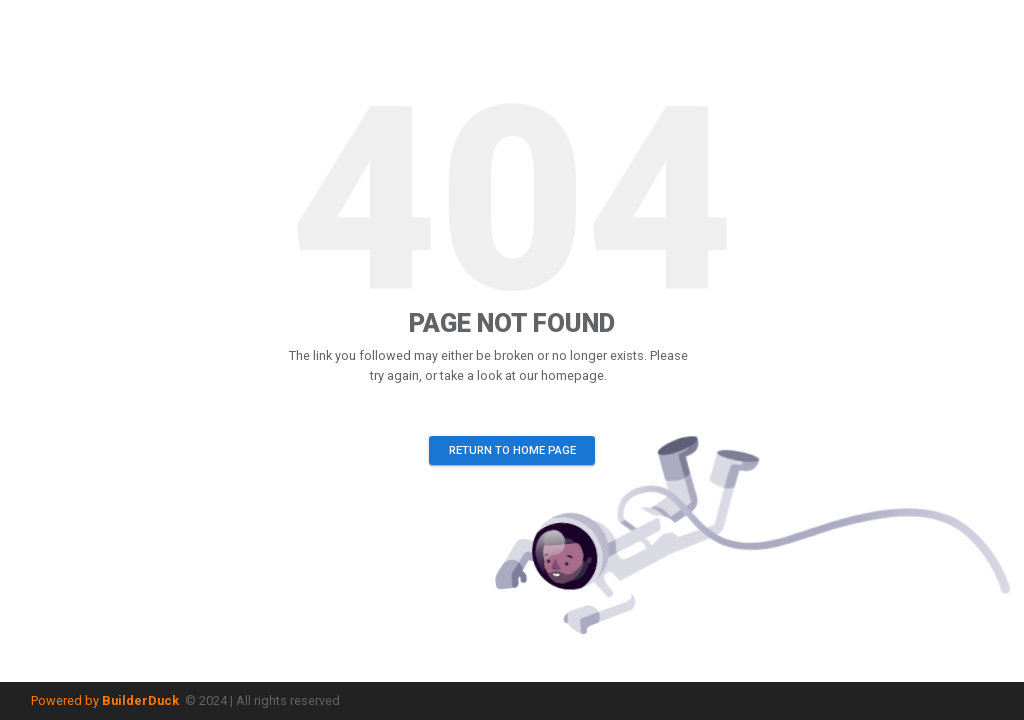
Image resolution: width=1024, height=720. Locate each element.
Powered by (105, 700)
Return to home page (511, 450)
